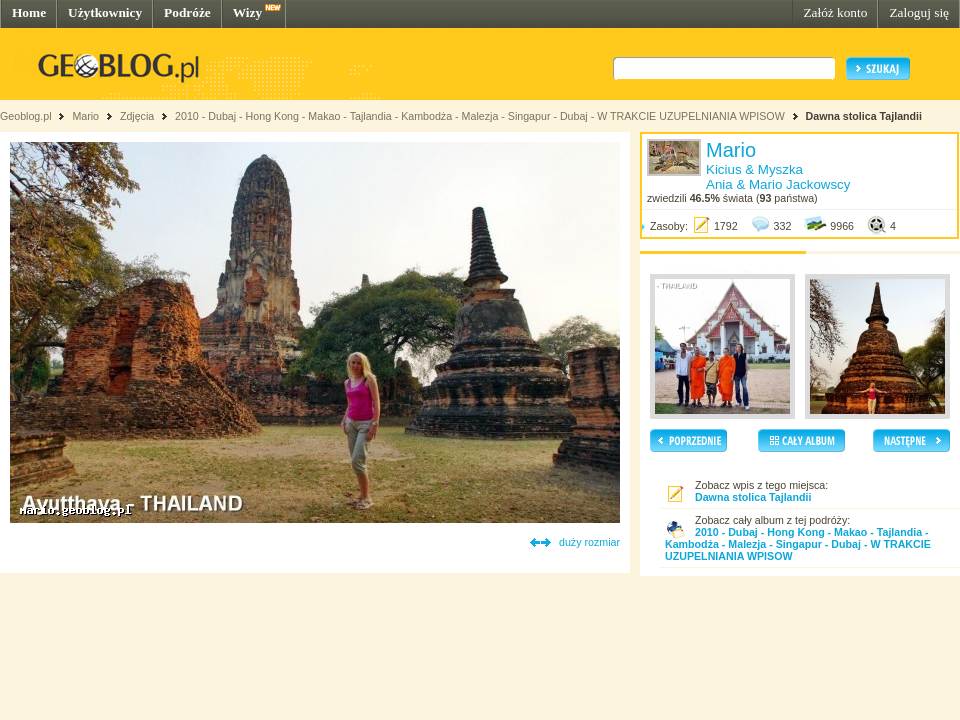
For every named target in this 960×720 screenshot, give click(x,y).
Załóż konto (835, 12)
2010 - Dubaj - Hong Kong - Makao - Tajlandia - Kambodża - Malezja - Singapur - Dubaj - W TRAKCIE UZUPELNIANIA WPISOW (480, 116)
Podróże (187, 12)
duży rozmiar (589, 542)
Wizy (247, 12)
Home (29, 12)
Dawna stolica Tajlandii (864, 116)
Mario (85, 116)
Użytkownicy (105, 12)
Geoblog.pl (26, 116)
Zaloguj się (919, 12)
